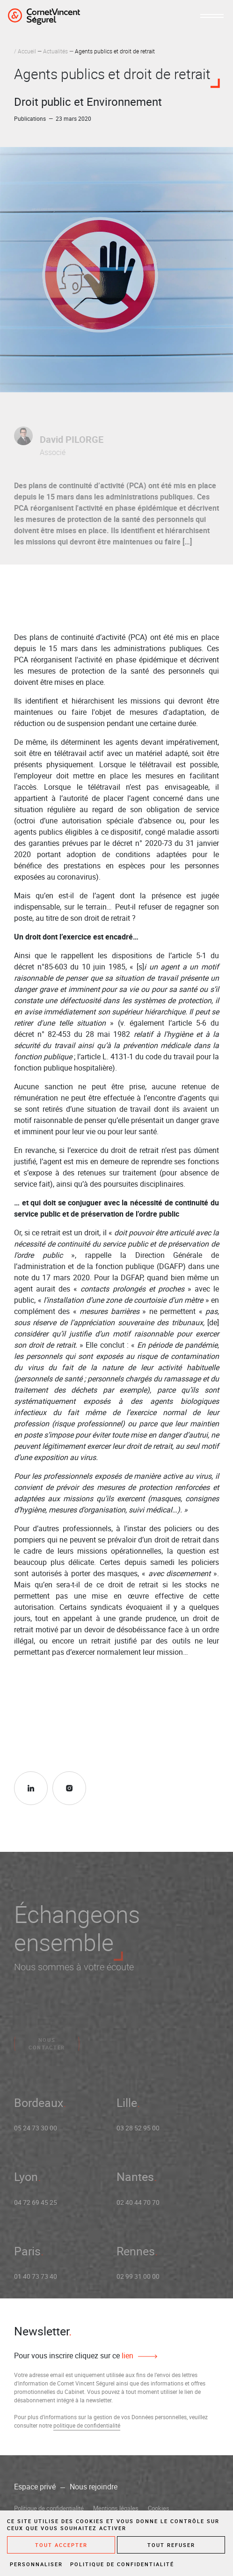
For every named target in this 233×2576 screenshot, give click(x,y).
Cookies (158, 2508)
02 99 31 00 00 (138, 2280)
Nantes (135, 2181)
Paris (27, 2255)
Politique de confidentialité (49, 2508)
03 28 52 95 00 (138, 2132)
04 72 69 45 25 (35, 2206)
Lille (126, 2106)
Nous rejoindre (93, 2486)
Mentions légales (115, 2508)
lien (126, 2355)
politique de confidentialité (86, 2425)
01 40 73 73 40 (35, 2280)
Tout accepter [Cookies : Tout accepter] (61, 2544)
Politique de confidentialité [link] (122, 2564)
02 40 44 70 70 (138, 2206)
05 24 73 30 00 (35, 2132)
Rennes (135, 2255)
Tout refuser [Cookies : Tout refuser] (171, 2544)
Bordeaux (38, 2106)
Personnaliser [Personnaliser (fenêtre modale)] (36, 2564)
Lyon (26, 2181)
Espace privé (35, 2486)
